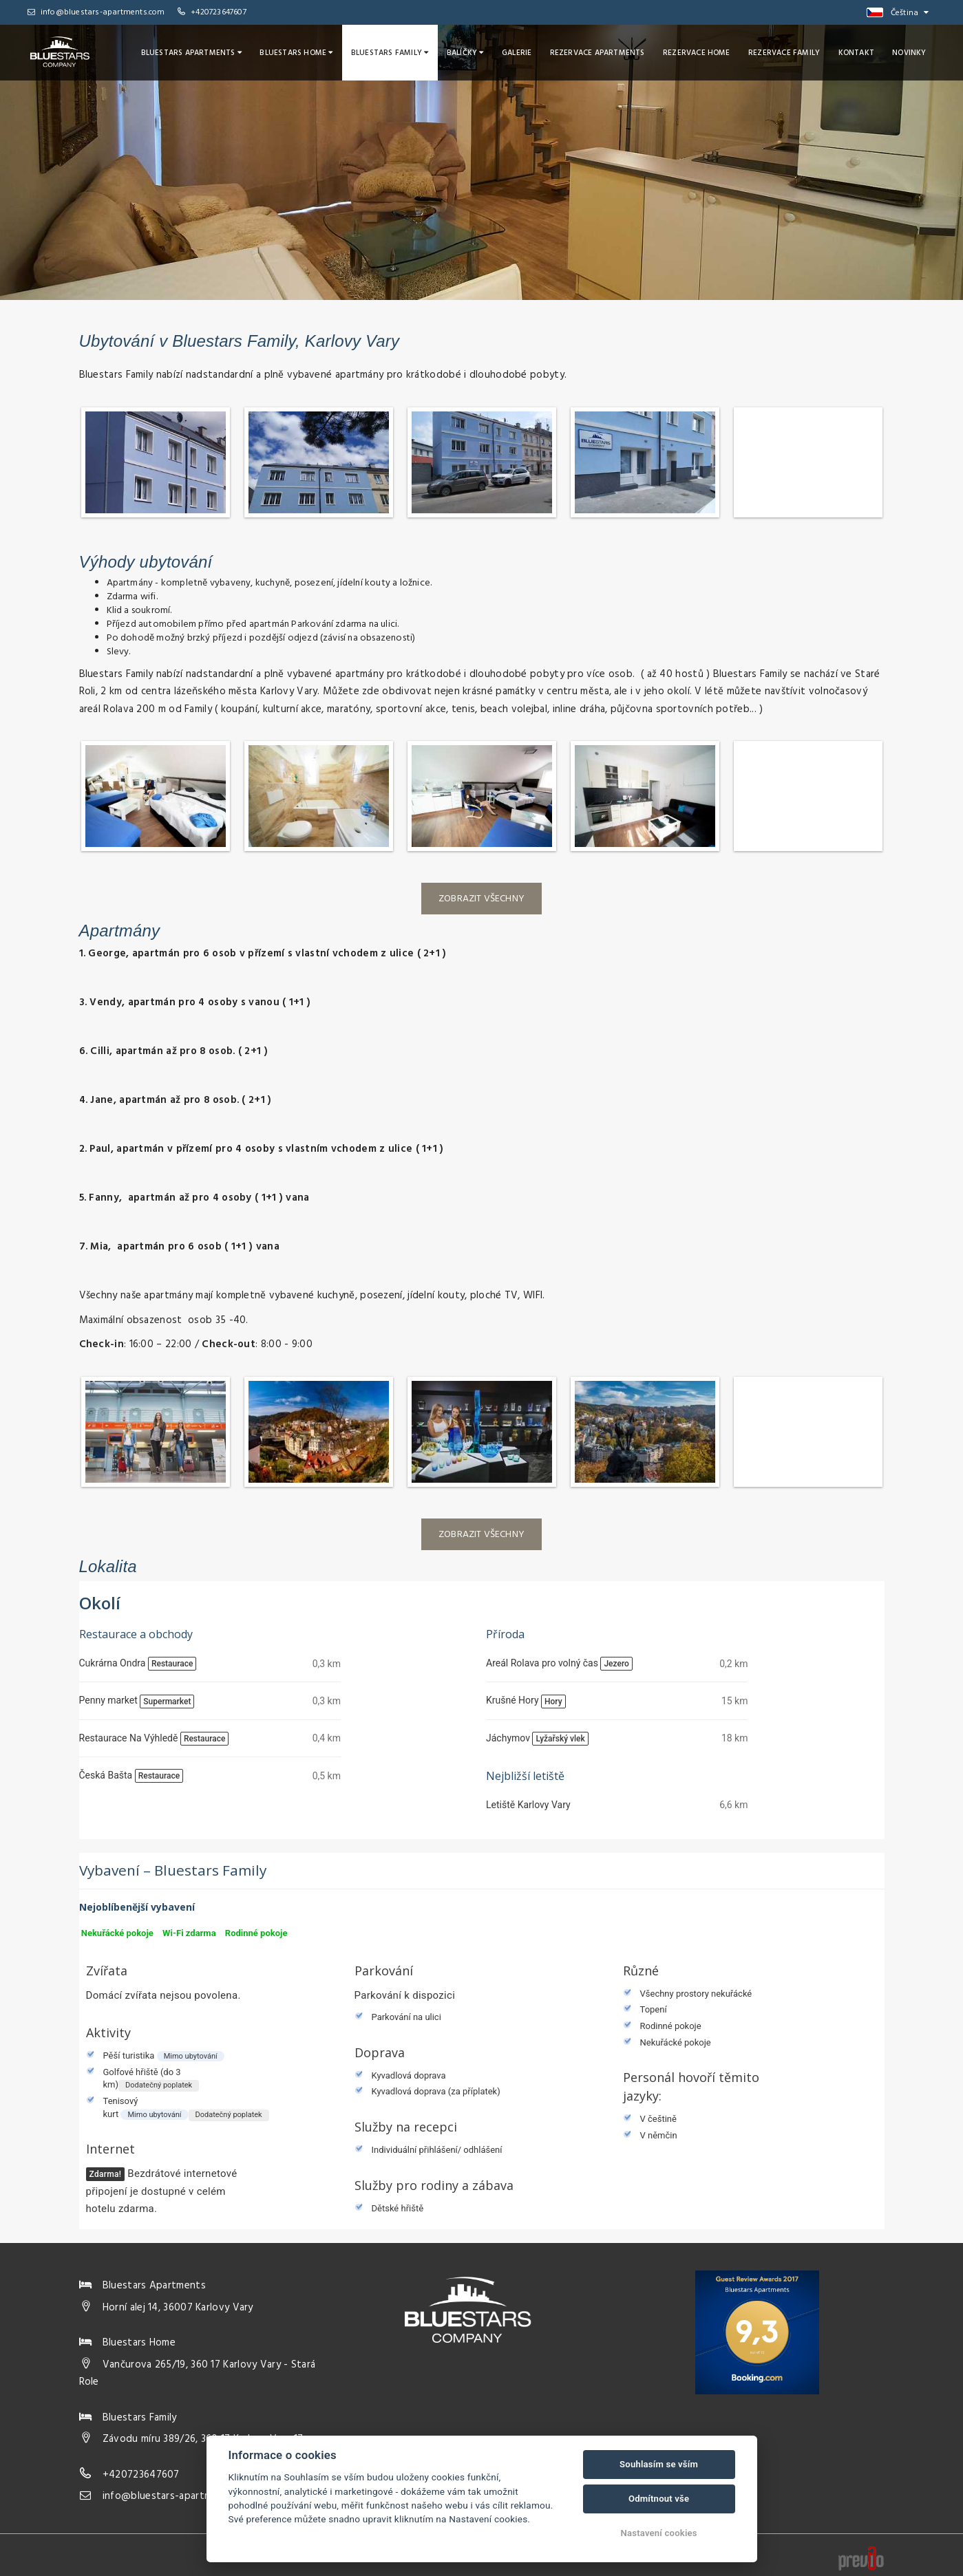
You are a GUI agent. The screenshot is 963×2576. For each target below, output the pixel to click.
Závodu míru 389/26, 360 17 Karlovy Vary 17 (203, 2439)
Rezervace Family (789, 52)
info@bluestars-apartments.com (96, 12)
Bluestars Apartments (212, 52)
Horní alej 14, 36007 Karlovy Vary (178, 2307)
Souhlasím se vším (659, 2464)
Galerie (527, 52)
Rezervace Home (703, 52)
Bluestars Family (404, 52)
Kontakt (859, 52)
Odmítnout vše (658, 2498)
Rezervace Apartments (606, 52)
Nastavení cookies (659, 2533)
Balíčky (477, 52)
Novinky (910, 52)
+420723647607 (218, 12)
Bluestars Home (314, 52)
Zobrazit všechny (481, 899)
